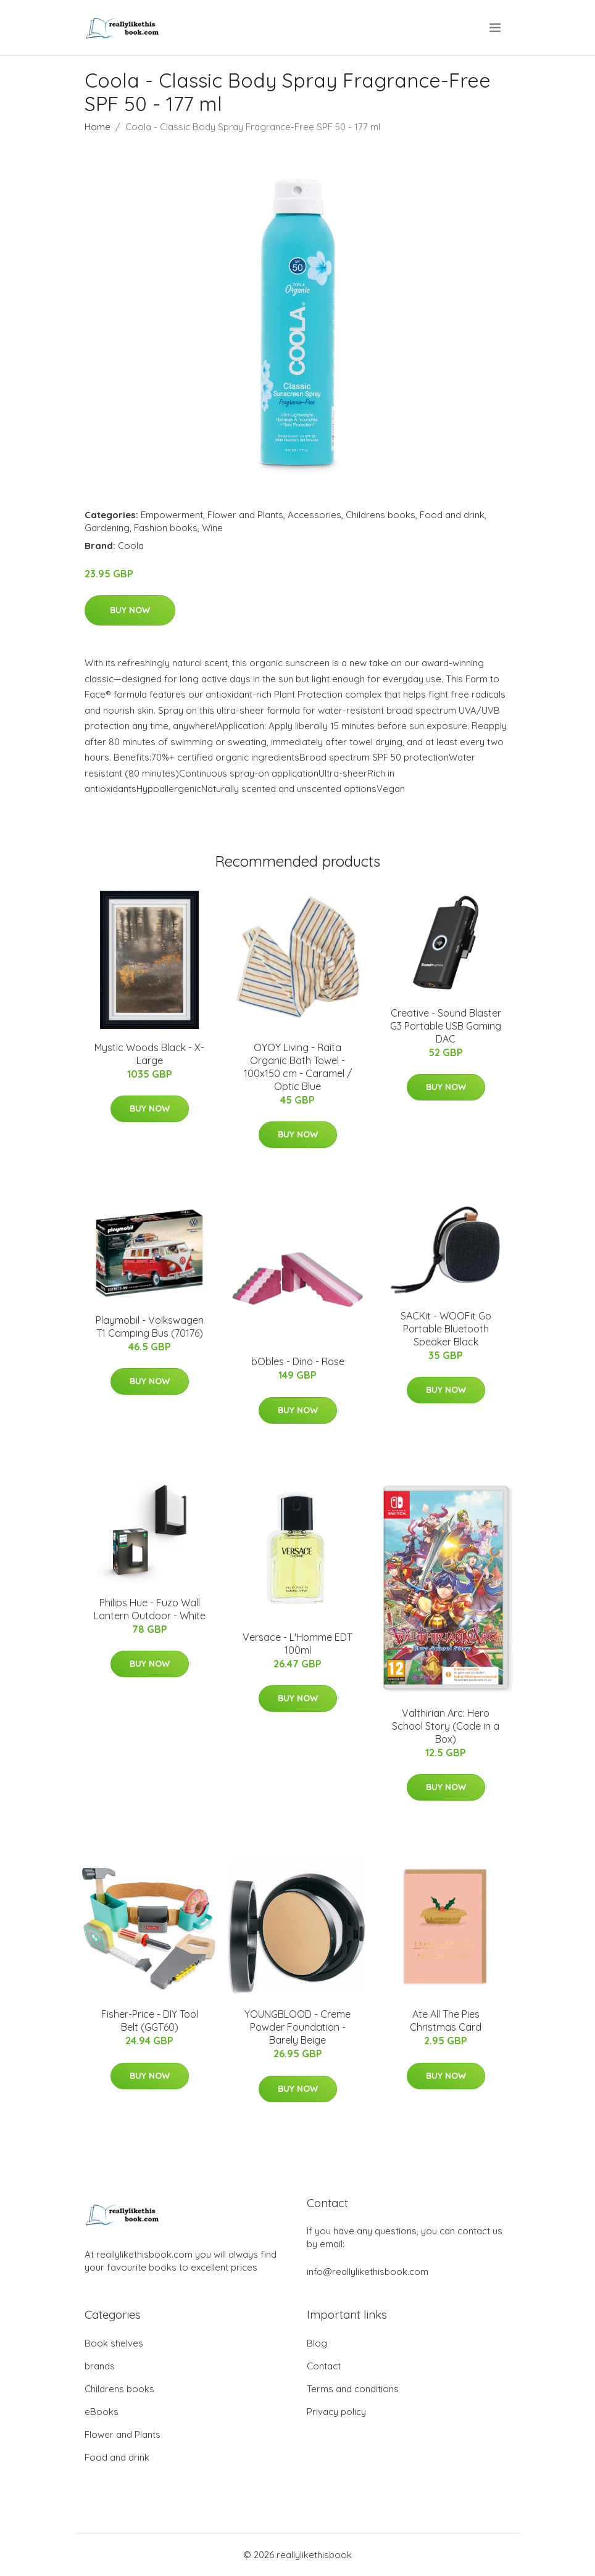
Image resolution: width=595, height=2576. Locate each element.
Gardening (107, 528)
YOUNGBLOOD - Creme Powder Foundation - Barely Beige (297, 2027)
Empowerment (172, 515)
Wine (212, 528)
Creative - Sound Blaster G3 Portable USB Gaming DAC (445, 1026)
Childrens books (380, 515)
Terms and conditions (353, 2389)
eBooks (102, 2411)
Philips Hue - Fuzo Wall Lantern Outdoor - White (150, 1609)
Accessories (314, 515)
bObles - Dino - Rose (297, 1361)
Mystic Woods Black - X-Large (149, 1054)
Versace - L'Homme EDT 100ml (297, 1643)
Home (97, 127)
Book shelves (114, 2343)
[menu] (495, 28)
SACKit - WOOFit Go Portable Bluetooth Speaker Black (446, 1329)
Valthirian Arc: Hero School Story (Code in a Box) (445, 1726)
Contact (324, 2366)
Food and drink (452, 515)
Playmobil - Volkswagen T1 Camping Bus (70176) (150, 1326)
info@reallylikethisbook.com (367, 2271)
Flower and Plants (245, 515)
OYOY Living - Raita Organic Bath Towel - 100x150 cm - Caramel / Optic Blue (298, 1066)
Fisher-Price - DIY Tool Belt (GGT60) (149, 2020)
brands (100, 2366)
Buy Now (130, 610)
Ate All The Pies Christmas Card (445, 2020)
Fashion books (166, 528)
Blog (317, 2343)
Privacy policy (336, 2411)
